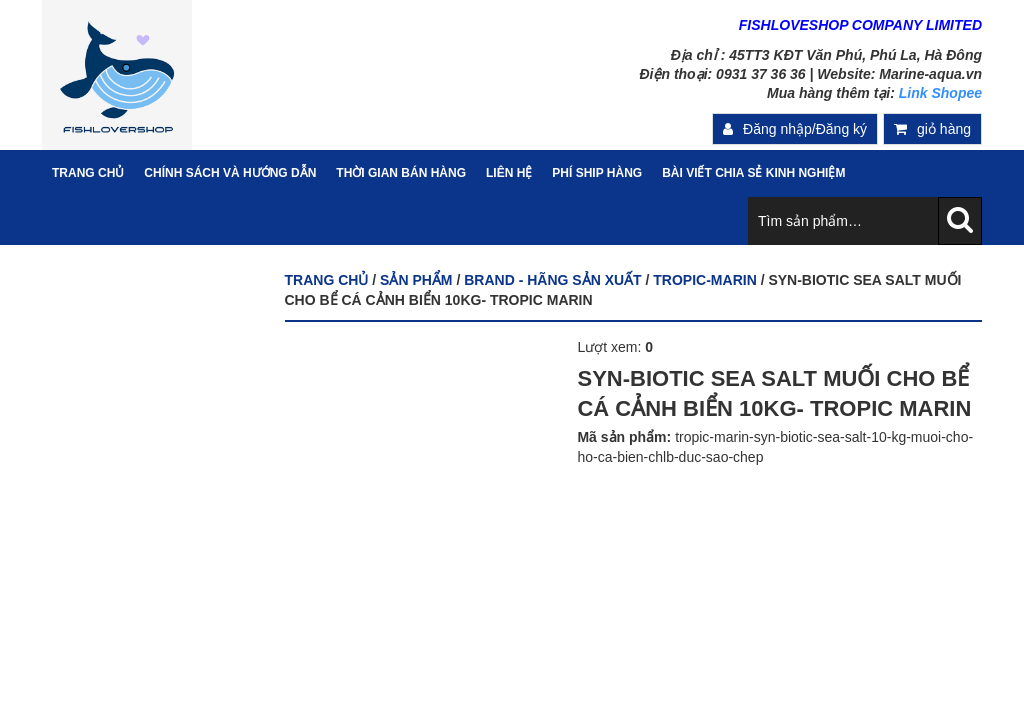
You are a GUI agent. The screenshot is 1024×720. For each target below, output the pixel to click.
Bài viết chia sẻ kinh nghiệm (753, 173)
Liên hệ (509, 173)
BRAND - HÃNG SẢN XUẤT (552, 280)
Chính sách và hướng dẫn (230, 173)
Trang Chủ (88, 173)
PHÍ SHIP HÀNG (597, 173)
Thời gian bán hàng (401, 173)
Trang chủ (327, 280)
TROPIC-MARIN (704, 280)
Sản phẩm (416, 280)
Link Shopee (940, 93)
